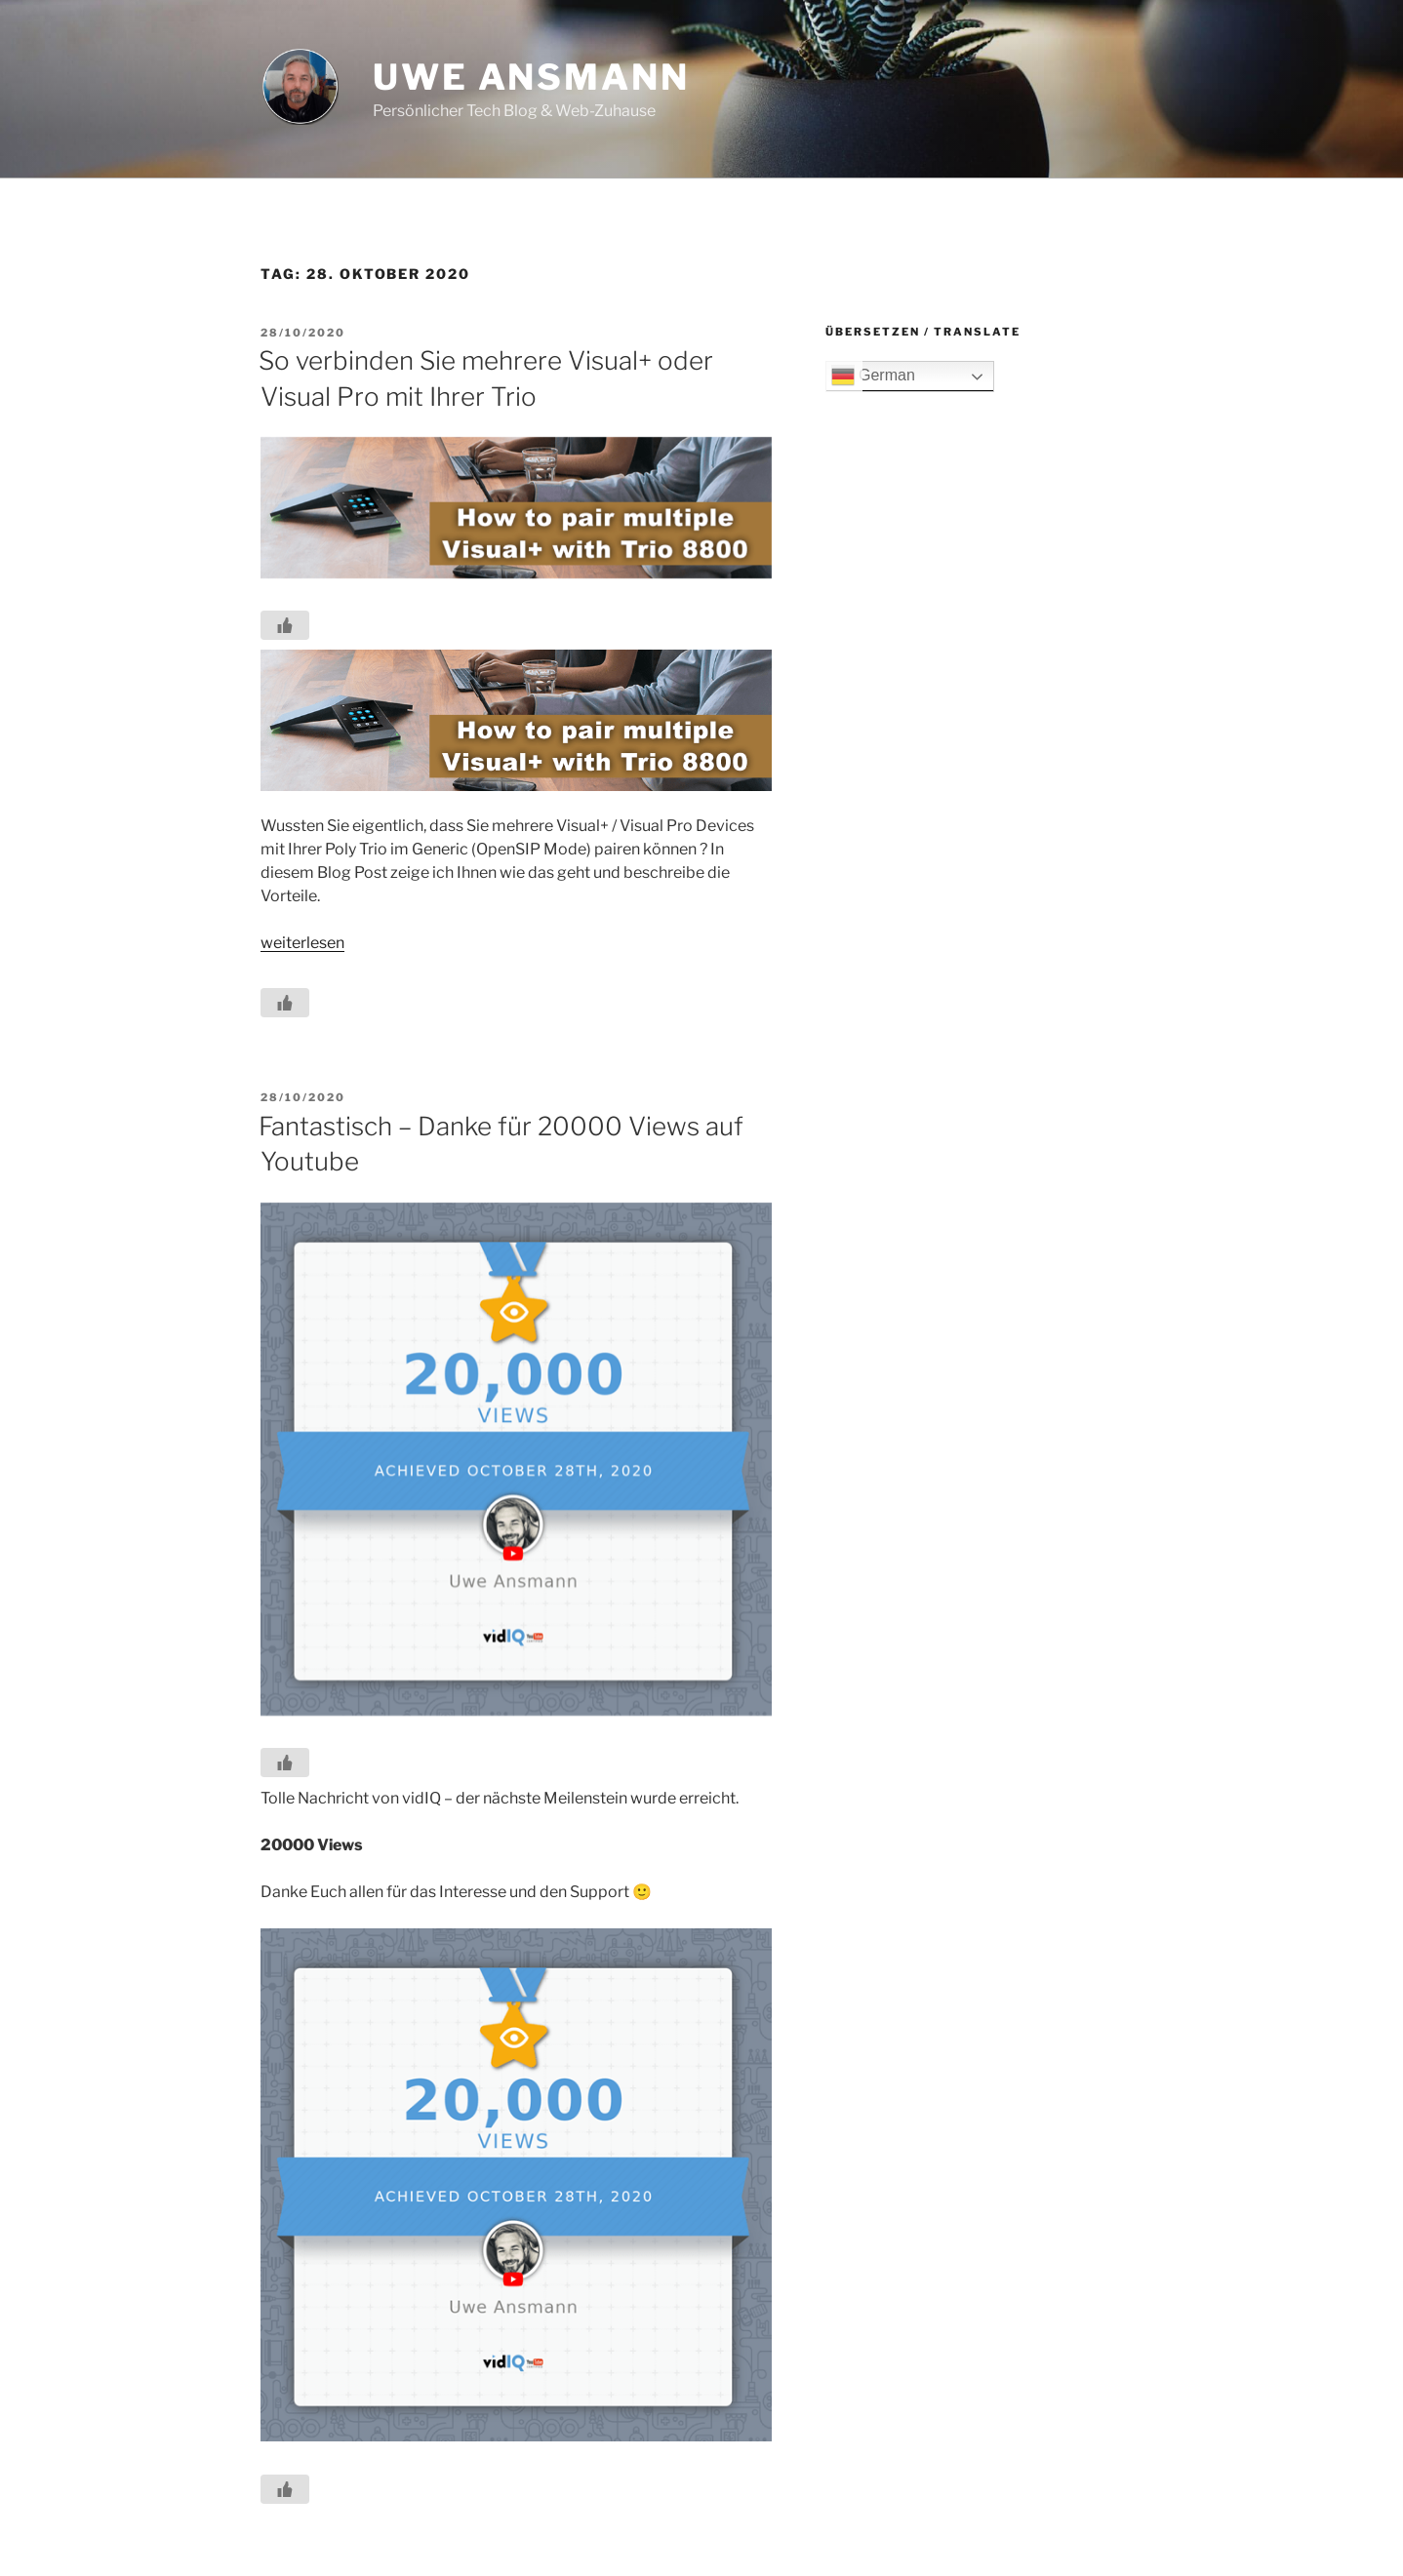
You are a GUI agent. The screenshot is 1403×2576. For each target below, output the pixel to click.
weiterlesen (302, 942)
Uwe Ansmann (531, 77)
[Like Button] (285, 625)
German (873, 376)
